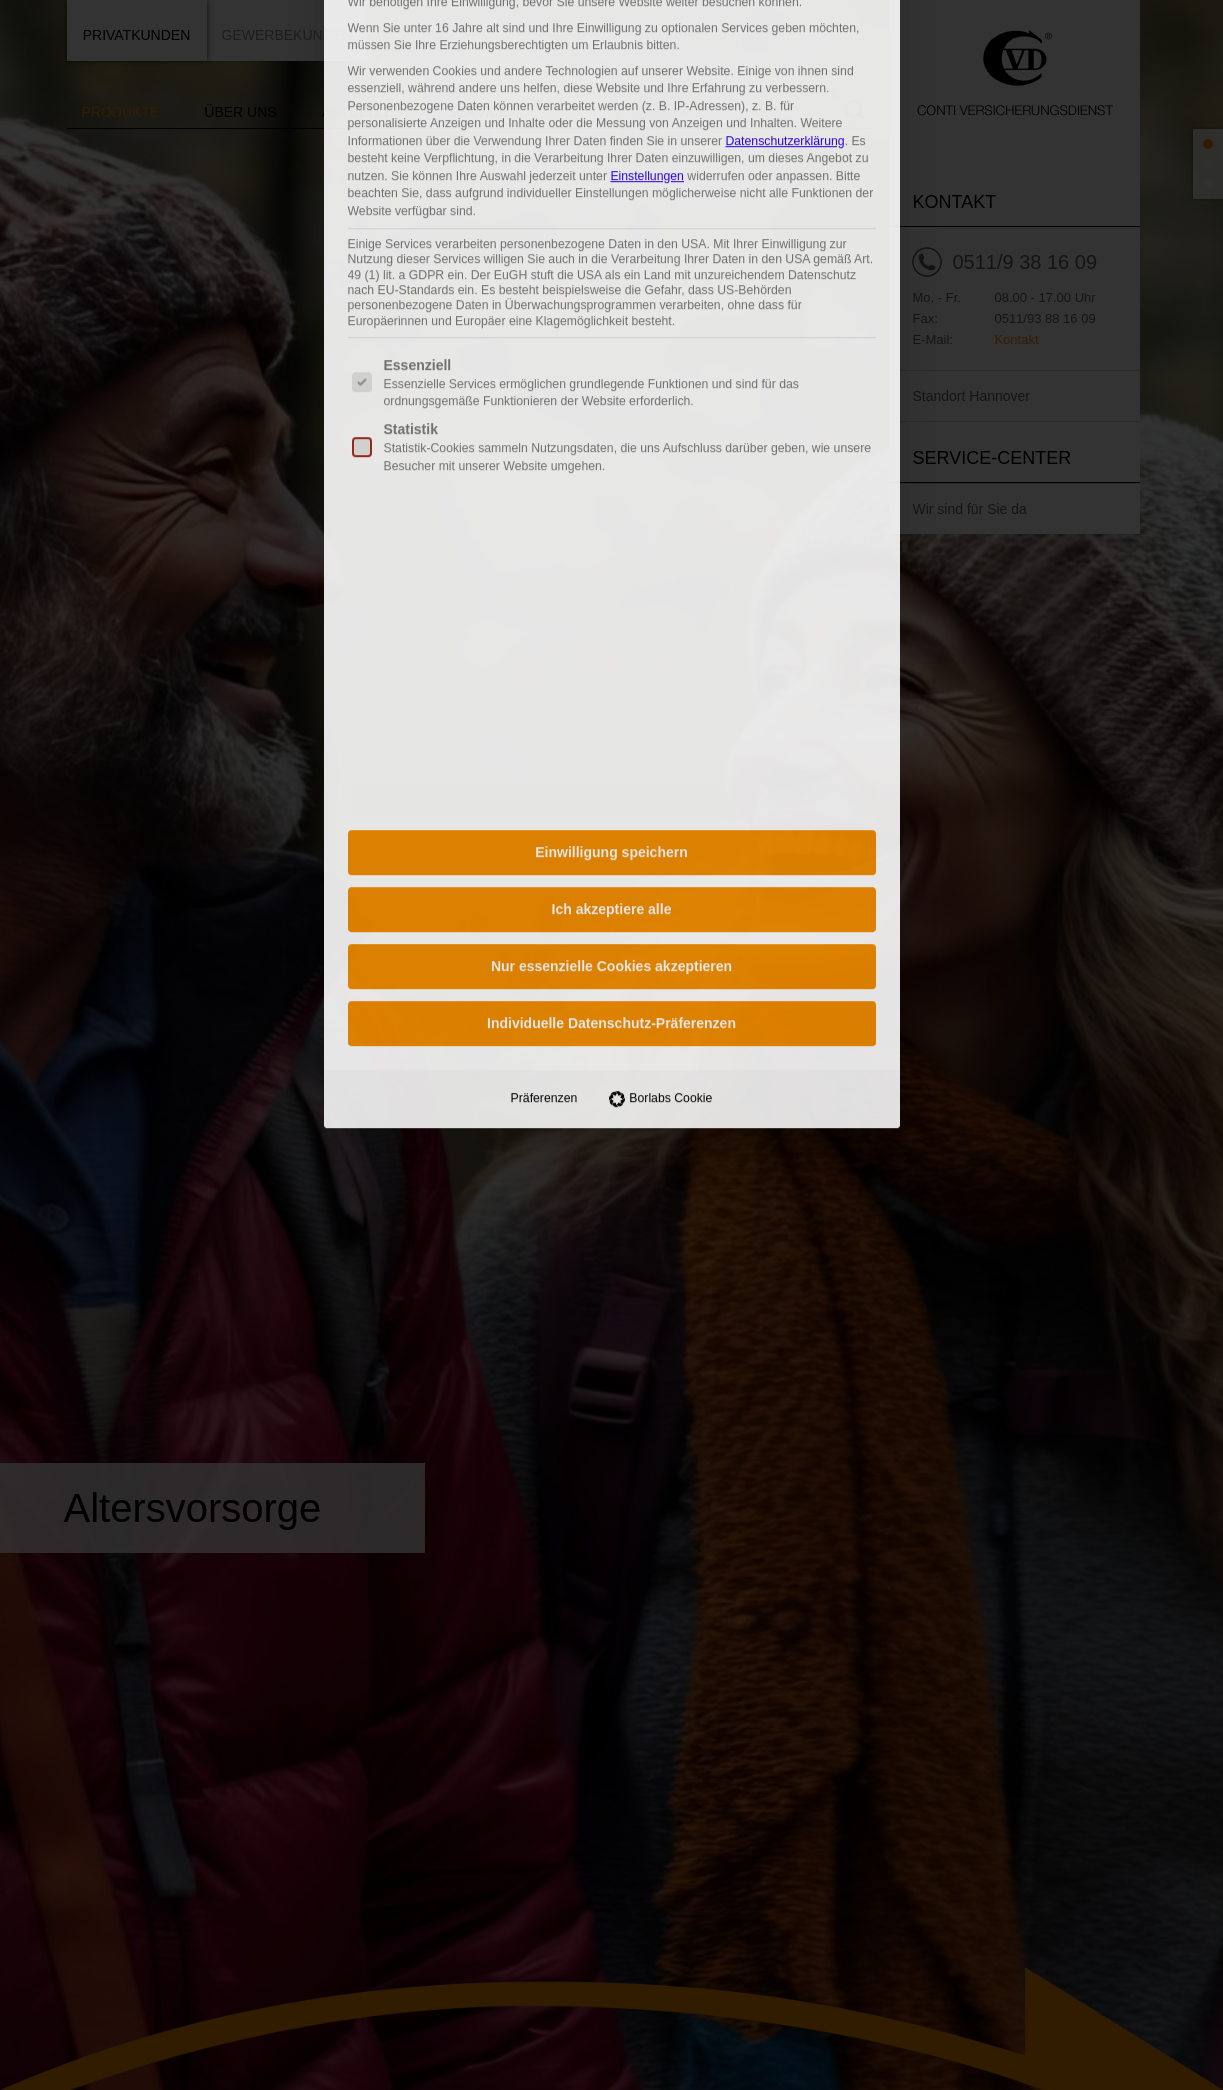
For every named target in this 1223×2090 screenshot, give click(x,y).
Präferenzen (544, 582)
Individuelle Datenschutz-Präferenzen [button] (611, 507)
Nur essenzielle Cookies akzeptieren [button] (611, 450)
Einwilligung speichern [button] (611, 336)
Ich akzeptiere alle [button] (612, 393)
